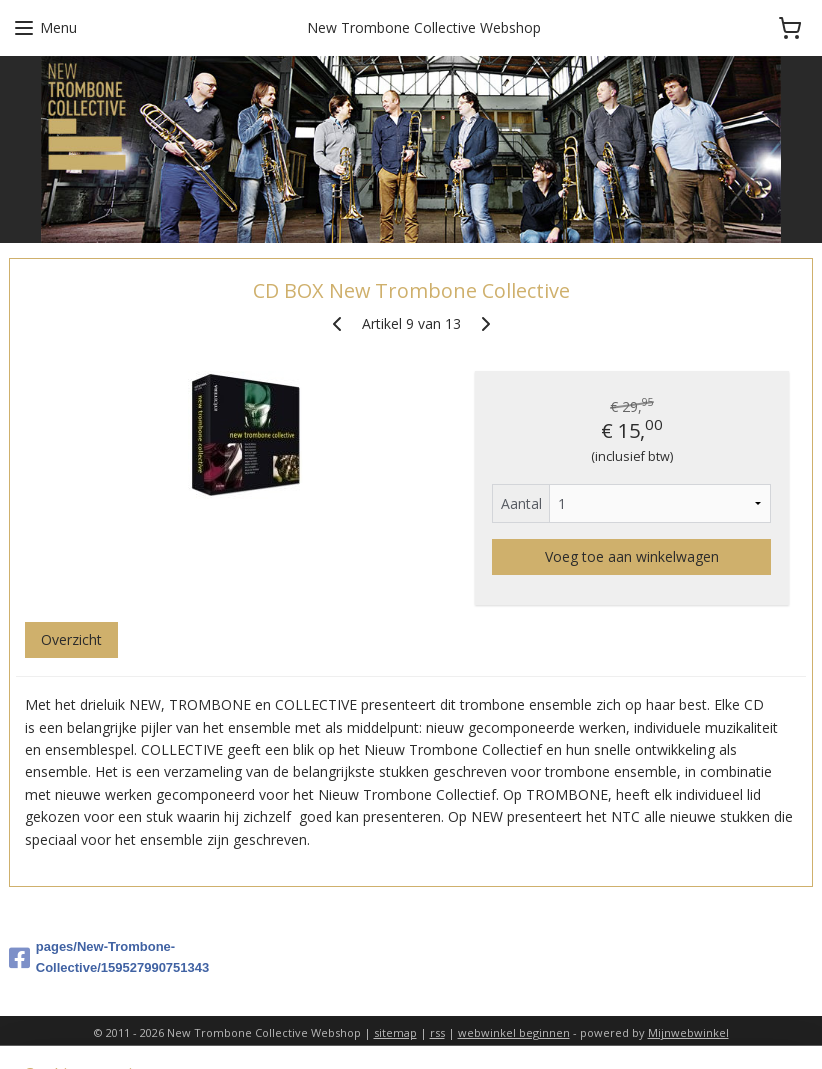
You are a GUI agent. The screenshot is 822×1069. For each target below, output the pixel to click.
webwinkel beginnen (514, 1032)
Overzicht (71, 639)
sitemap (395, 1032)
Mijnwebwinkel (688, 1032)
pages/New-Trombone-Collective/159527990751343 (109, 957)
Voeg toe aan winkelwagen (632, 556)
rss (437, 1032)
